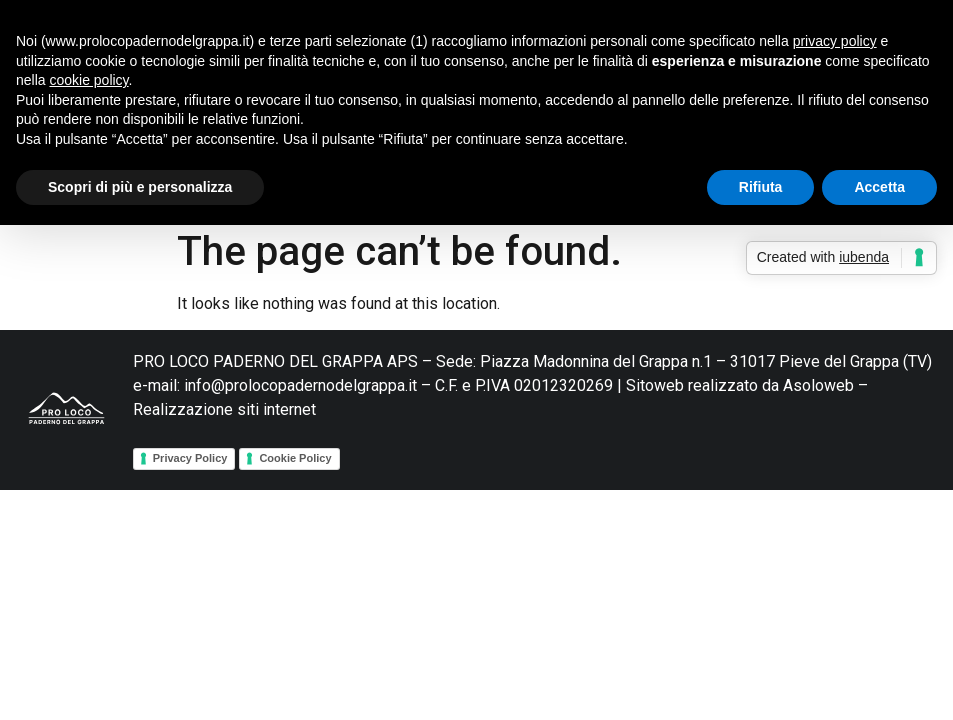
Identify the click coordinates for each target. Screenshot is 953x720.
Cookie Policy (295, 458)
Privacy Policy (190, 458)
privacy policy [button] (835, 41)
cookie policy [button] (88, 80)
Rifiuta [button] (761, 187)
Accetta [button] (879, 187)
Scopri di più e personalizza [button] (140, 187)
